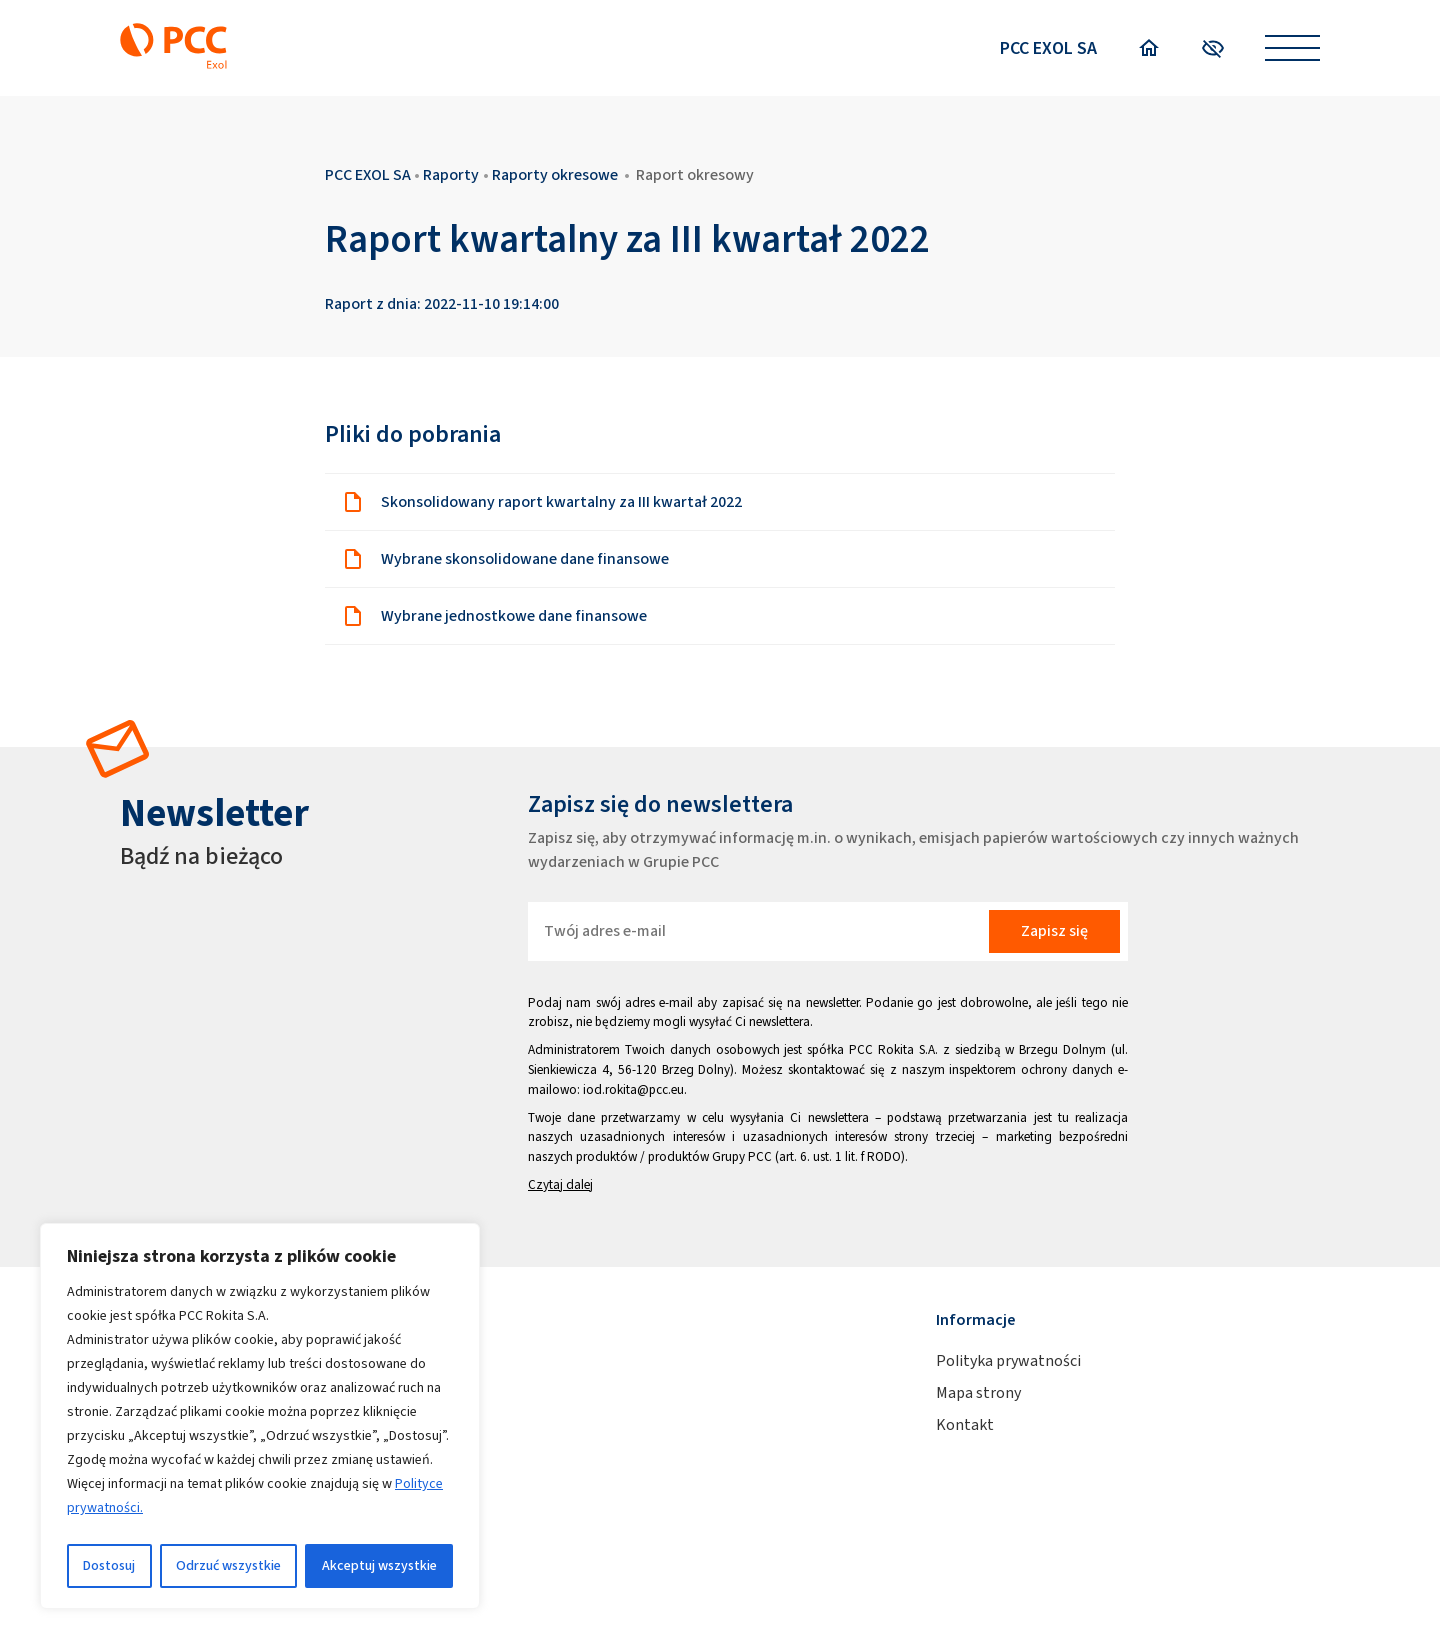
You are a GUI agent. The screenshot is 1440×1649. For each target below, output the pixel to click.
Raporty (451, 174)
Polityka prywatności (1008, 1360)
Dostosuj (109, 1565)
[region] (260, 1416)
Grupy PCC (742, 1156)
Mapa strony (978, 1392)
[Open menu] (1292, 48)
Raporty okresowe (555, 174)
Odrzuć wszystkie (228, 1565)
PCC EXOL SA (1048, 48)
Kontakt (965, 1424)
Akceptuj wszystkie (379, 1565)
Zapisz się (1054, 930)
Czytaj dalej (560, 1184)
